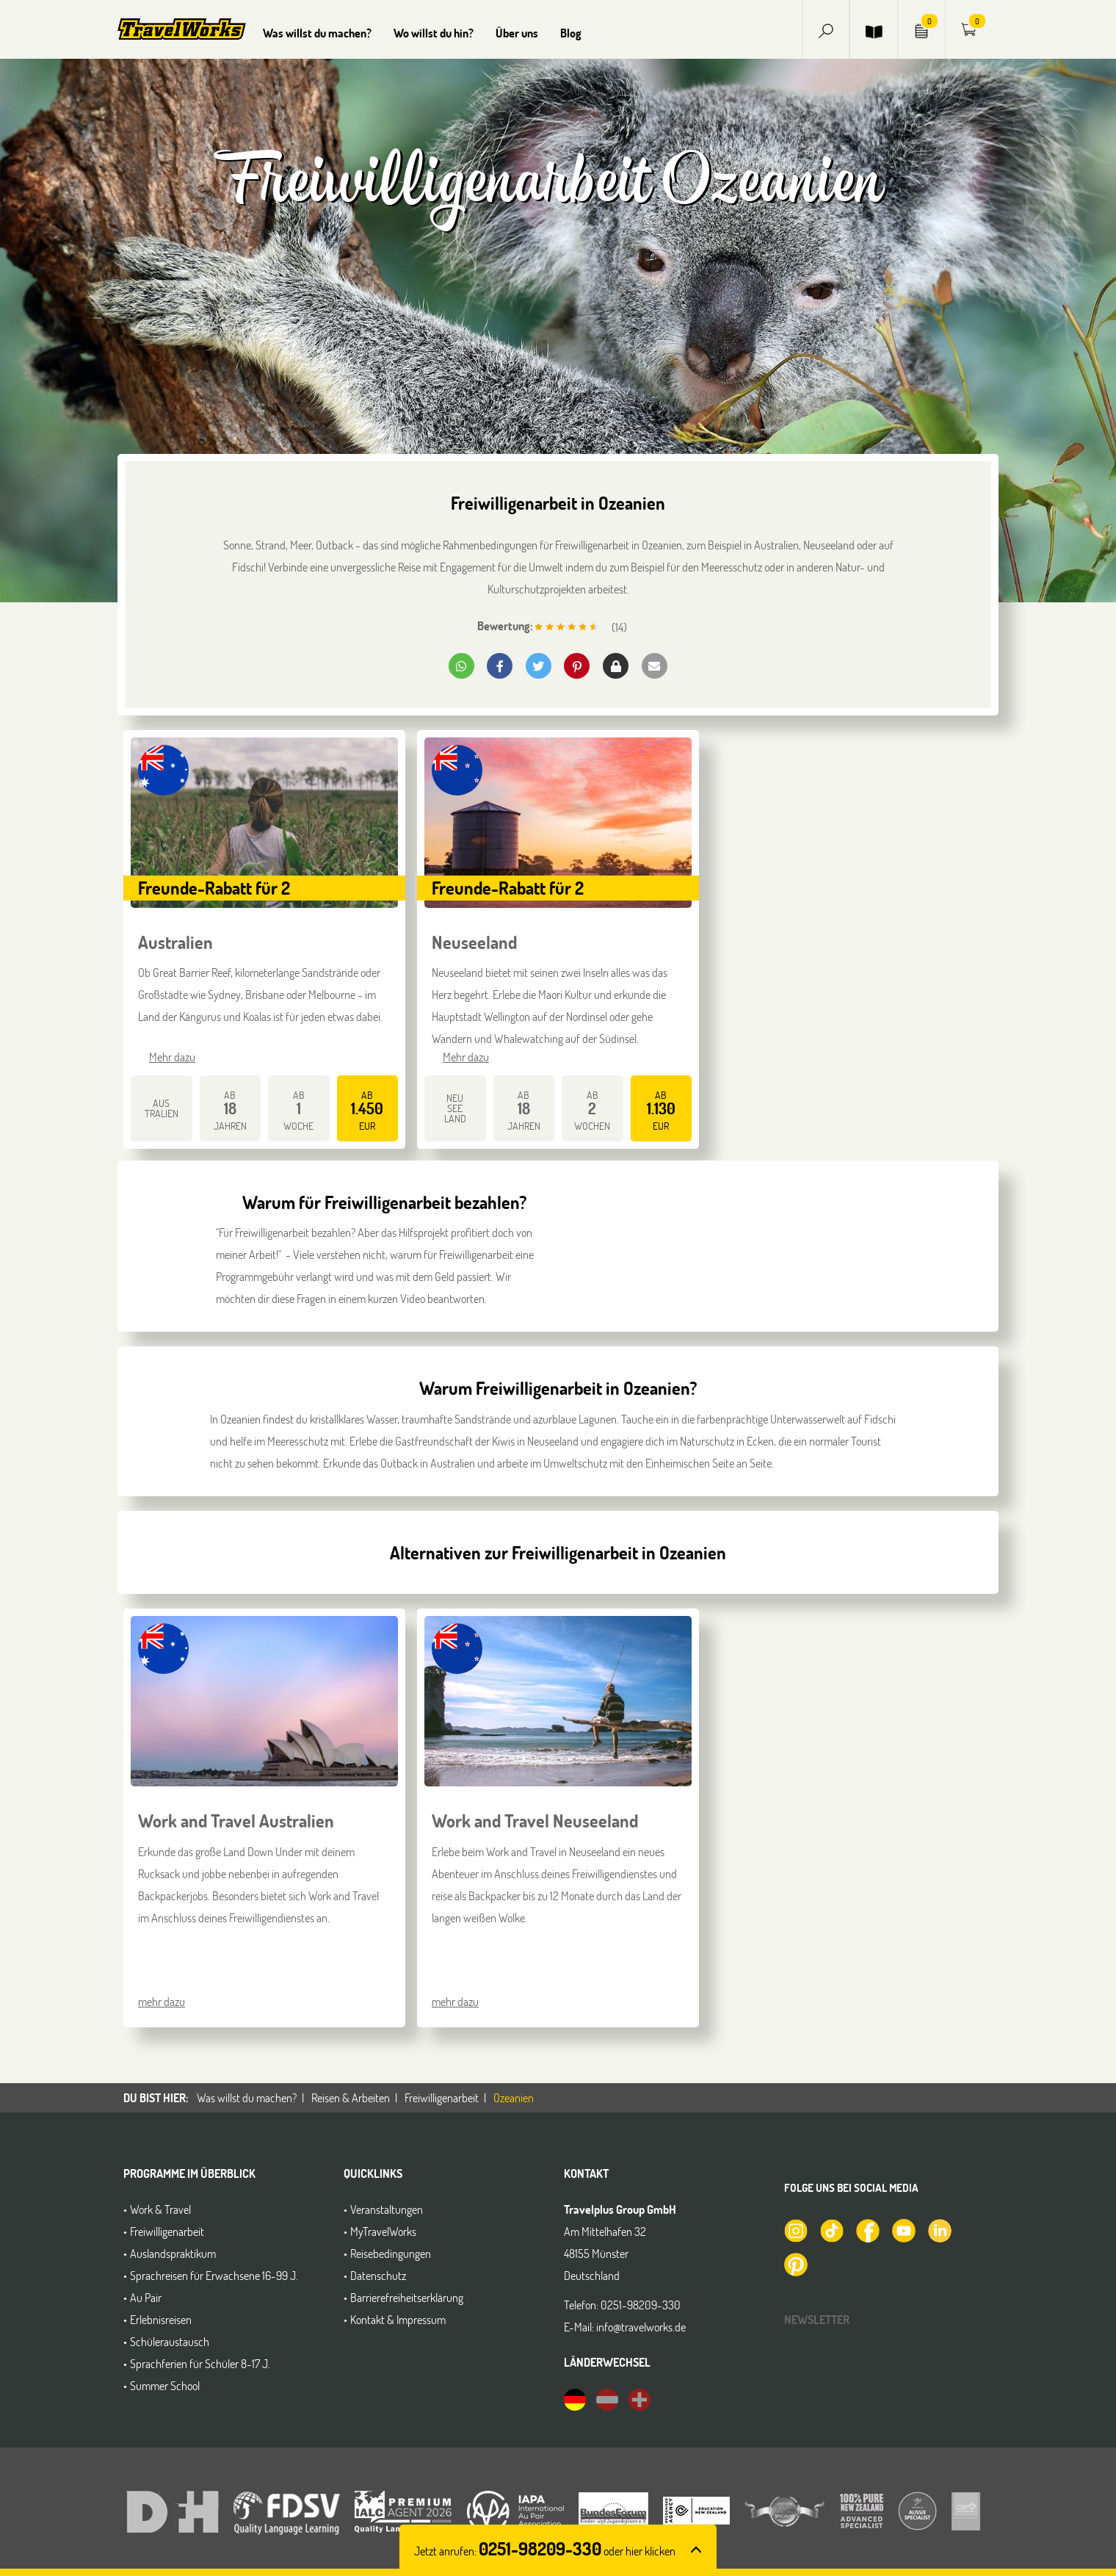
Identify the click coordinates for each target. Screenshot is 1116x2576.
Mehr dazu (172, 1056)
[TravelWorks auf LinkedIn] (939, 2229)
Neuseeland (474, 942)
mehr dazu (161, 2001)
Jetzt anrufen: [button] (544, 2550)
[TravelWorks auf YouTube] (903, 2229)
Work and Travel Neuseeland (535, 1820)
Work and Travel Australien (236, 1820)
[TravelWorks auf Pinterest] (795, 2262)
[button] (826, 29)
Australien (175, 942)
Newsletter (816, 2319)
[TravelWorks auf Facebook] (867, 2229)
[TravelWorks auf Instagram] (795, 2229)
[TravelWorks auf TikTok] (831, 2229)
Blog (570, 32)
